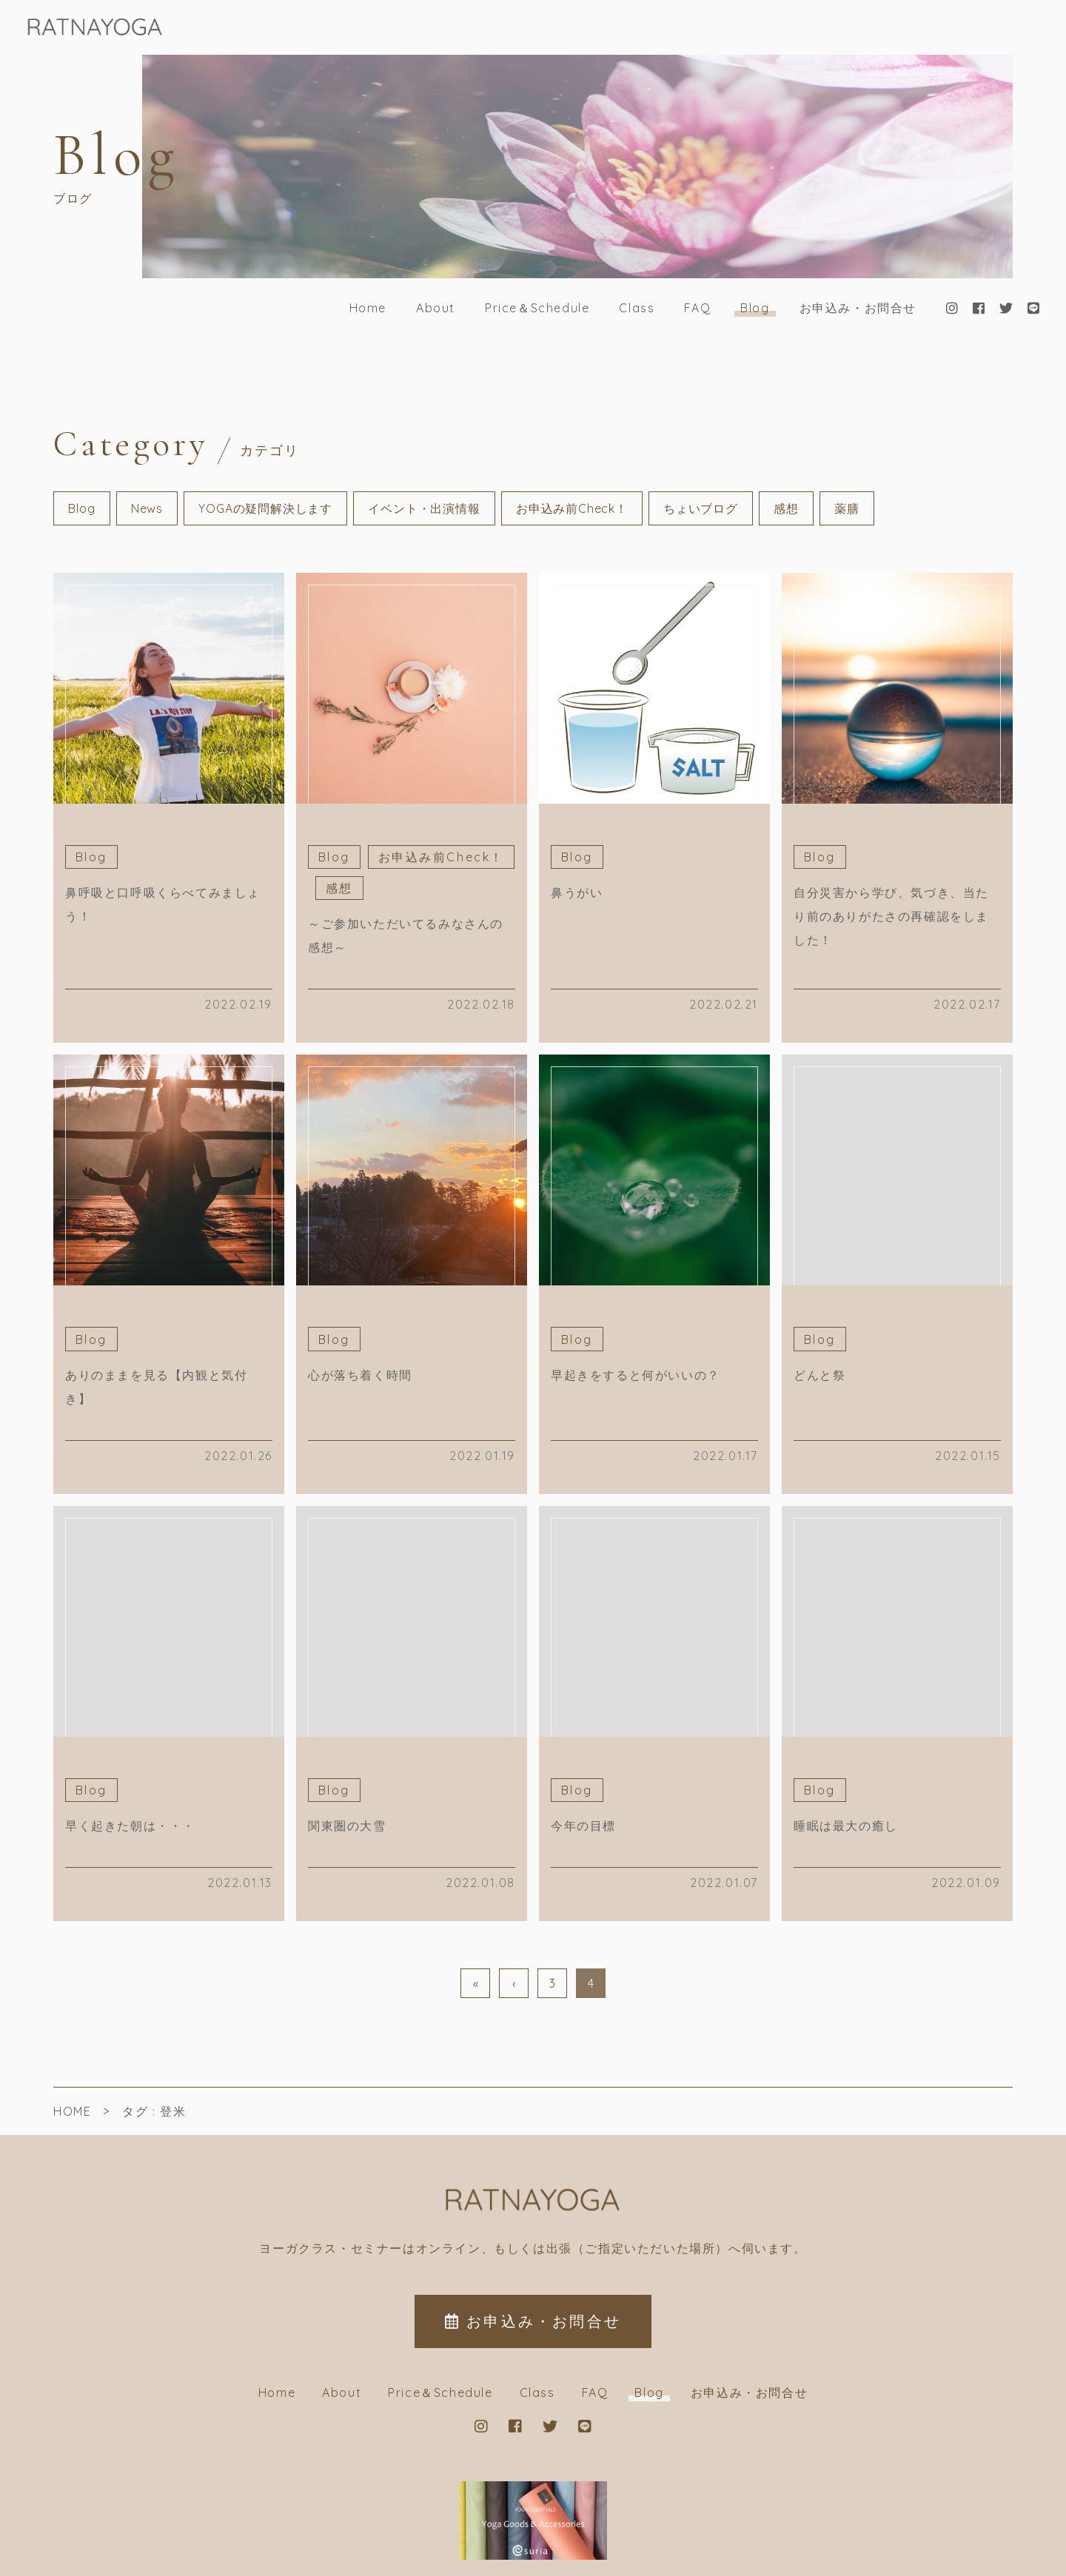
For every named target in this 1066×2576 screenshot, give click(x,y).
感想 (786, 508)
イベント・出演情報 (424, 508)
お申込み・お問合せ (858, 307)
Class (636, 307)
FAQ (697, 307)
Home (367, 307)
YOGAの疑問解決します (265, 508)
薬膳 (846, 508)
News (147, 508)
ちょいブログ (700, 508)
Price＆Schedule (537, 307)
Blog (754, 307)
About (435, 307)
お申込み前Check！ (572, 508)
